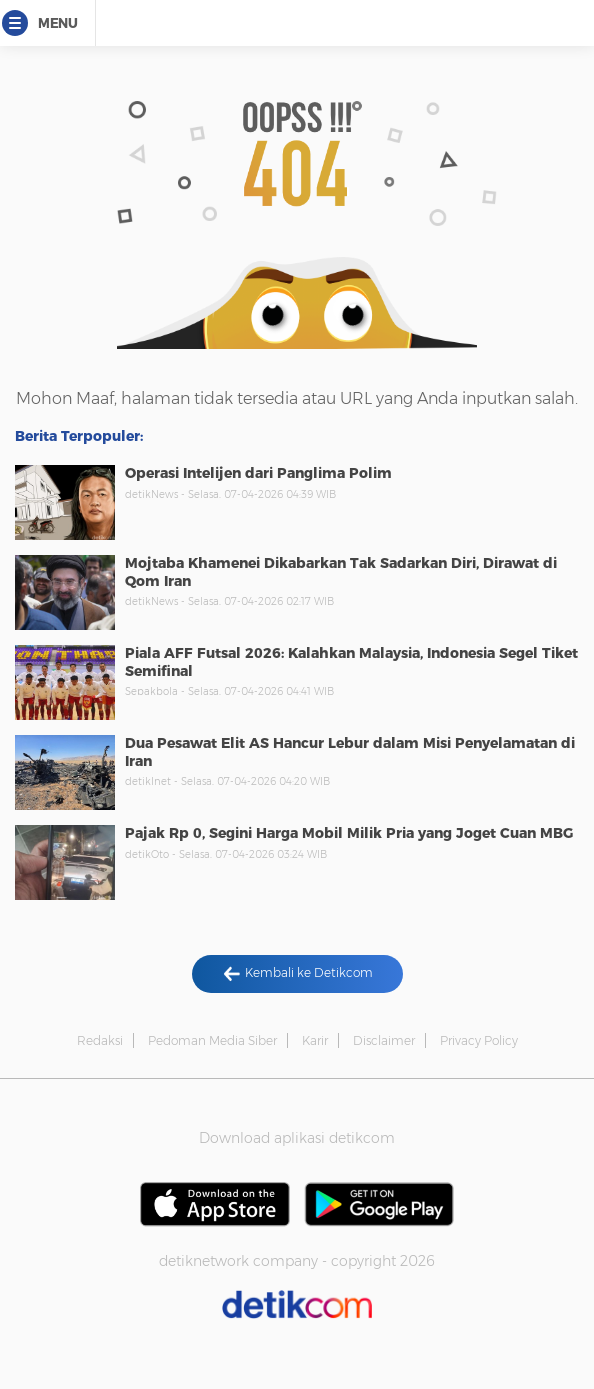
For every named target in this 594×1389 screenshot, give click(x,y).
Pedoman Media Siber (212, 1040)
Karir (315, 1040)
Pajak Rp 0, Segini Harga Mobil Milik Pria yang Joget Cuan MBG (349, 833)
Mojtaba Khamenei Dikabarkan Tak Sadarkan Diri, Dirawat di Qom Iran (341, 572)
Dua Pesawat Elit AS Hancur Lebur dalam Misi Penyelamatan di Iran (350, 752)
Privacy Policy (479, 1040)
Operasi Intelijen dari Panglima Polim (258, 473)
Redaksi (100, 1040)
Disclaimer (384, 1040)
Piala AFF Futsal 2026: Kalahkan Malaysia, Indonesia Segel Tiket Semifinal (351, 662)
